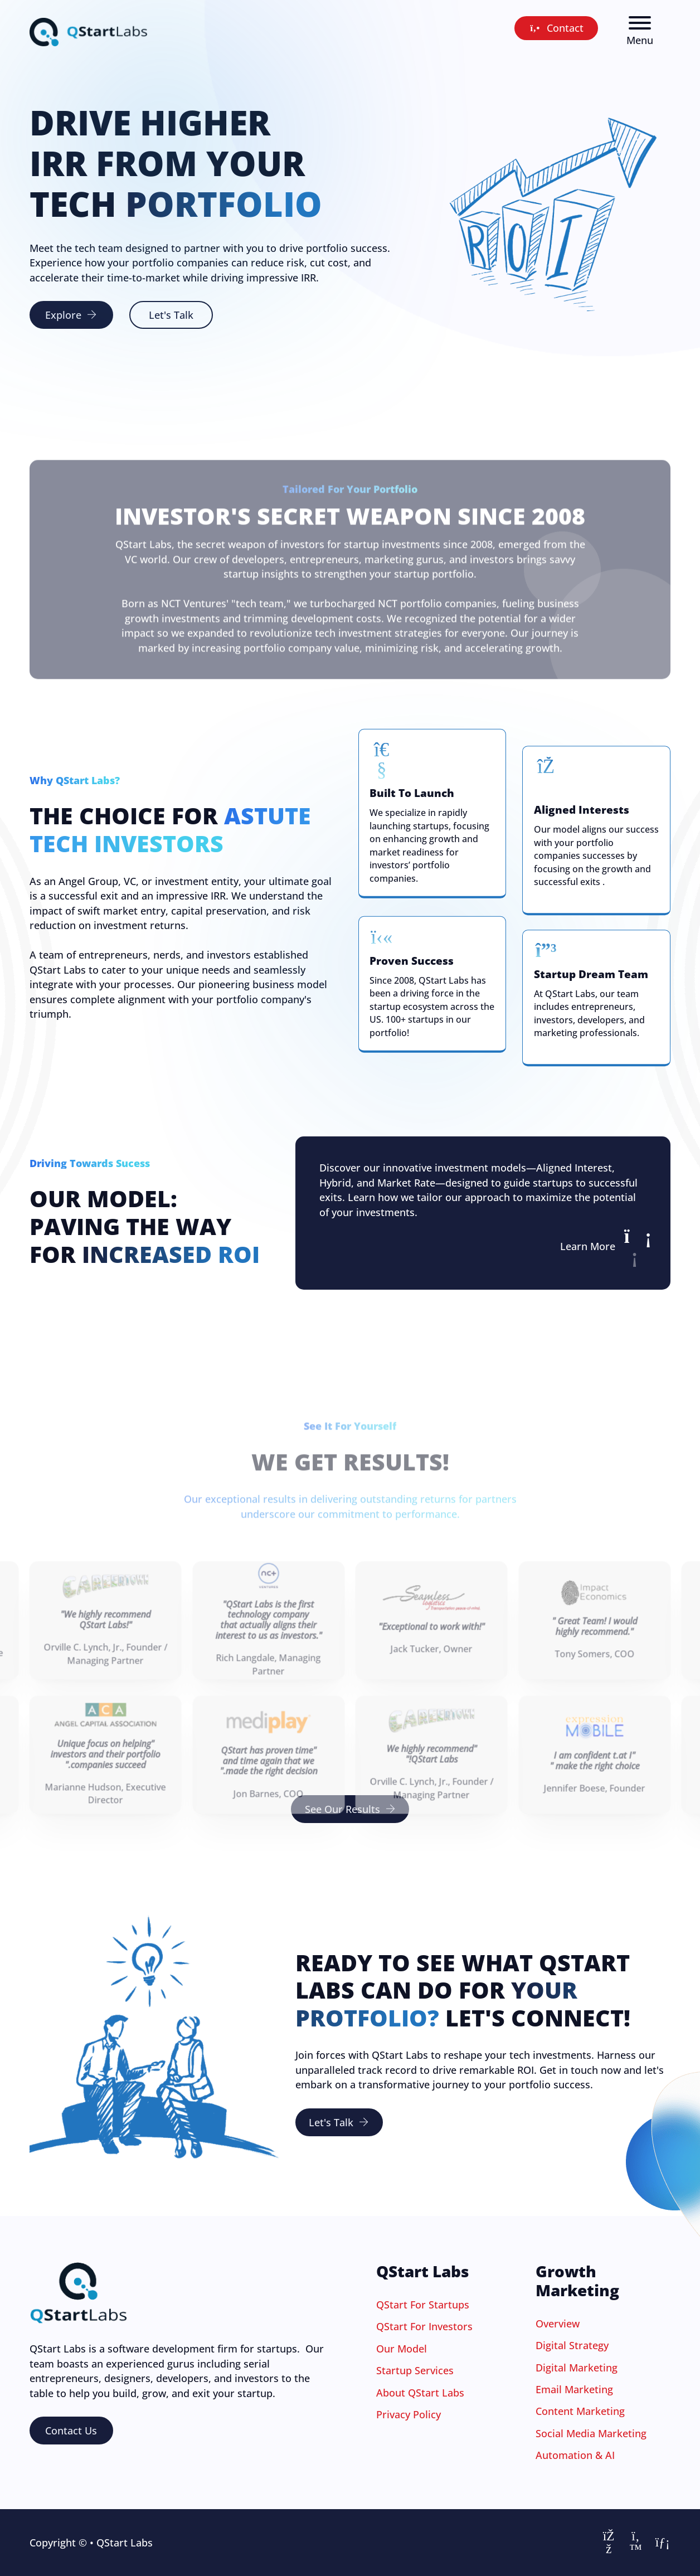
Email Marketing (574, 2389)
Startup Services (415, 2370)
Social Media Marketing (591, 2433)
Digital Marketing (577, 2367)
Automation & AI (575, 2455)
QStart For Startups (422, 2304)
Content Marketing (580, 2411)
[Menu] (640, 23)
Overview (558, 2323)
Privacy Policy (408, 2414)
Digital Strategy (572, 2345)
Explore (71, 315)
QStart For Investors (424, 2326)
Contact (556, 28)
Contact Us (71, 2430)
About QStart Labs (420, 2392)
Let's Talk (171, 315)
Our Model (401, 2348)
